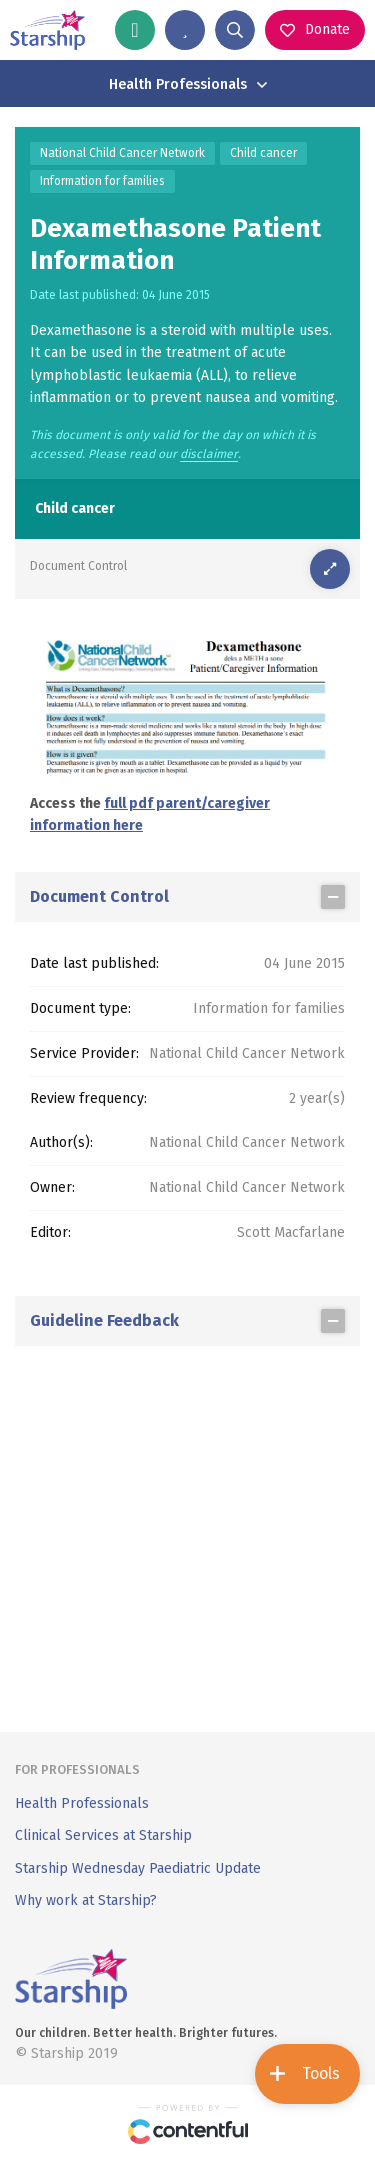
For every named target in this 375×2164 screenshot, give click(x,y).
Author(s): (61, 1142)
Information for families (102, 181)
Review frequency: (88, 1098)
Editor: (50, 1232)
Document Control (78, 566)
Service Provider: (84, 1053)
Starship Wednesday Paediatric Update (138, 1868)
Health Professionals (82, 1803)
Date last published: (94, 963)
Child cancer (263, 153)
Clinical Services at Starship (103, 1835)
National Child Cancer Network (122, 153)
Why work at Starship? (86, 1900)
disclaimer (209, 454)
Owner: (52, 1187)
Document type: (80, 1008)
